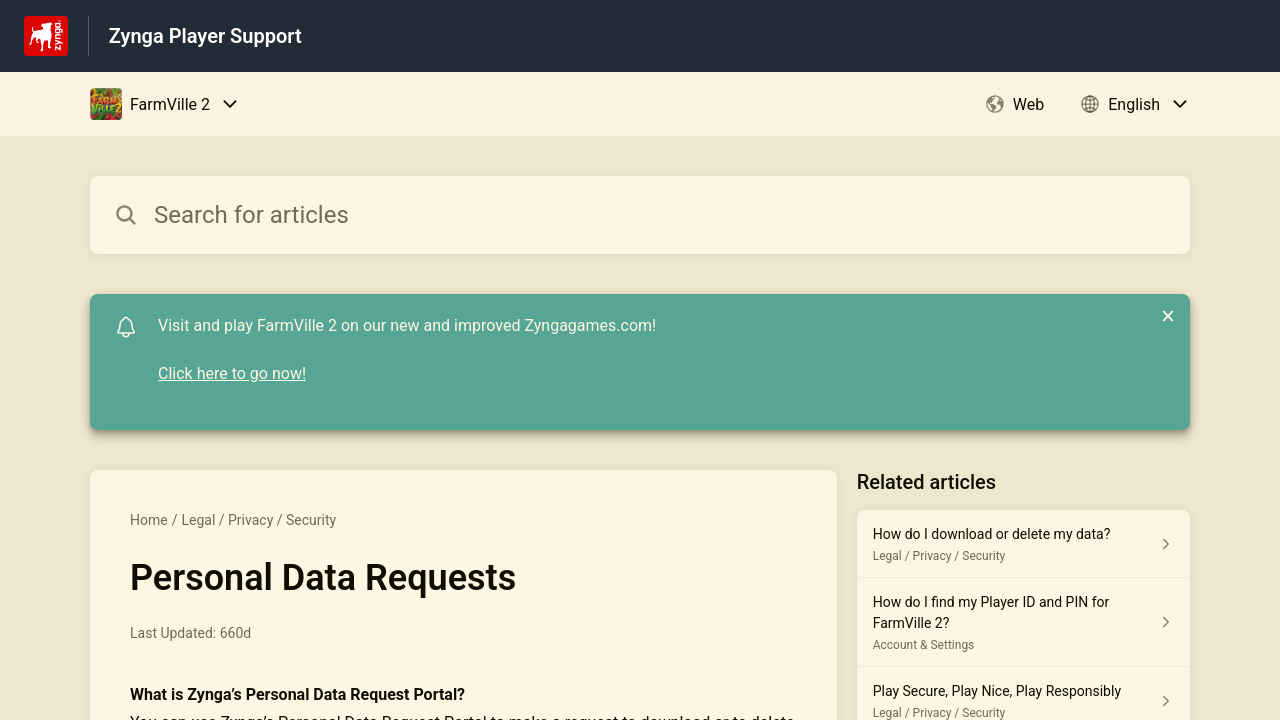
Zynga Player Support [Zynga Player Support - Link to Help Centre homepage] (205, 36)
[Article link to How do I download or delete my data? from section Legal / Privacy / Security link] (1023, 544)
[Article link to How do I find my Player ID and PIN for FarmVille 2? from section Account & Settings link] (1023, 622)
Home (149, 520)
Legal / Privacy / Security (258, 520)
